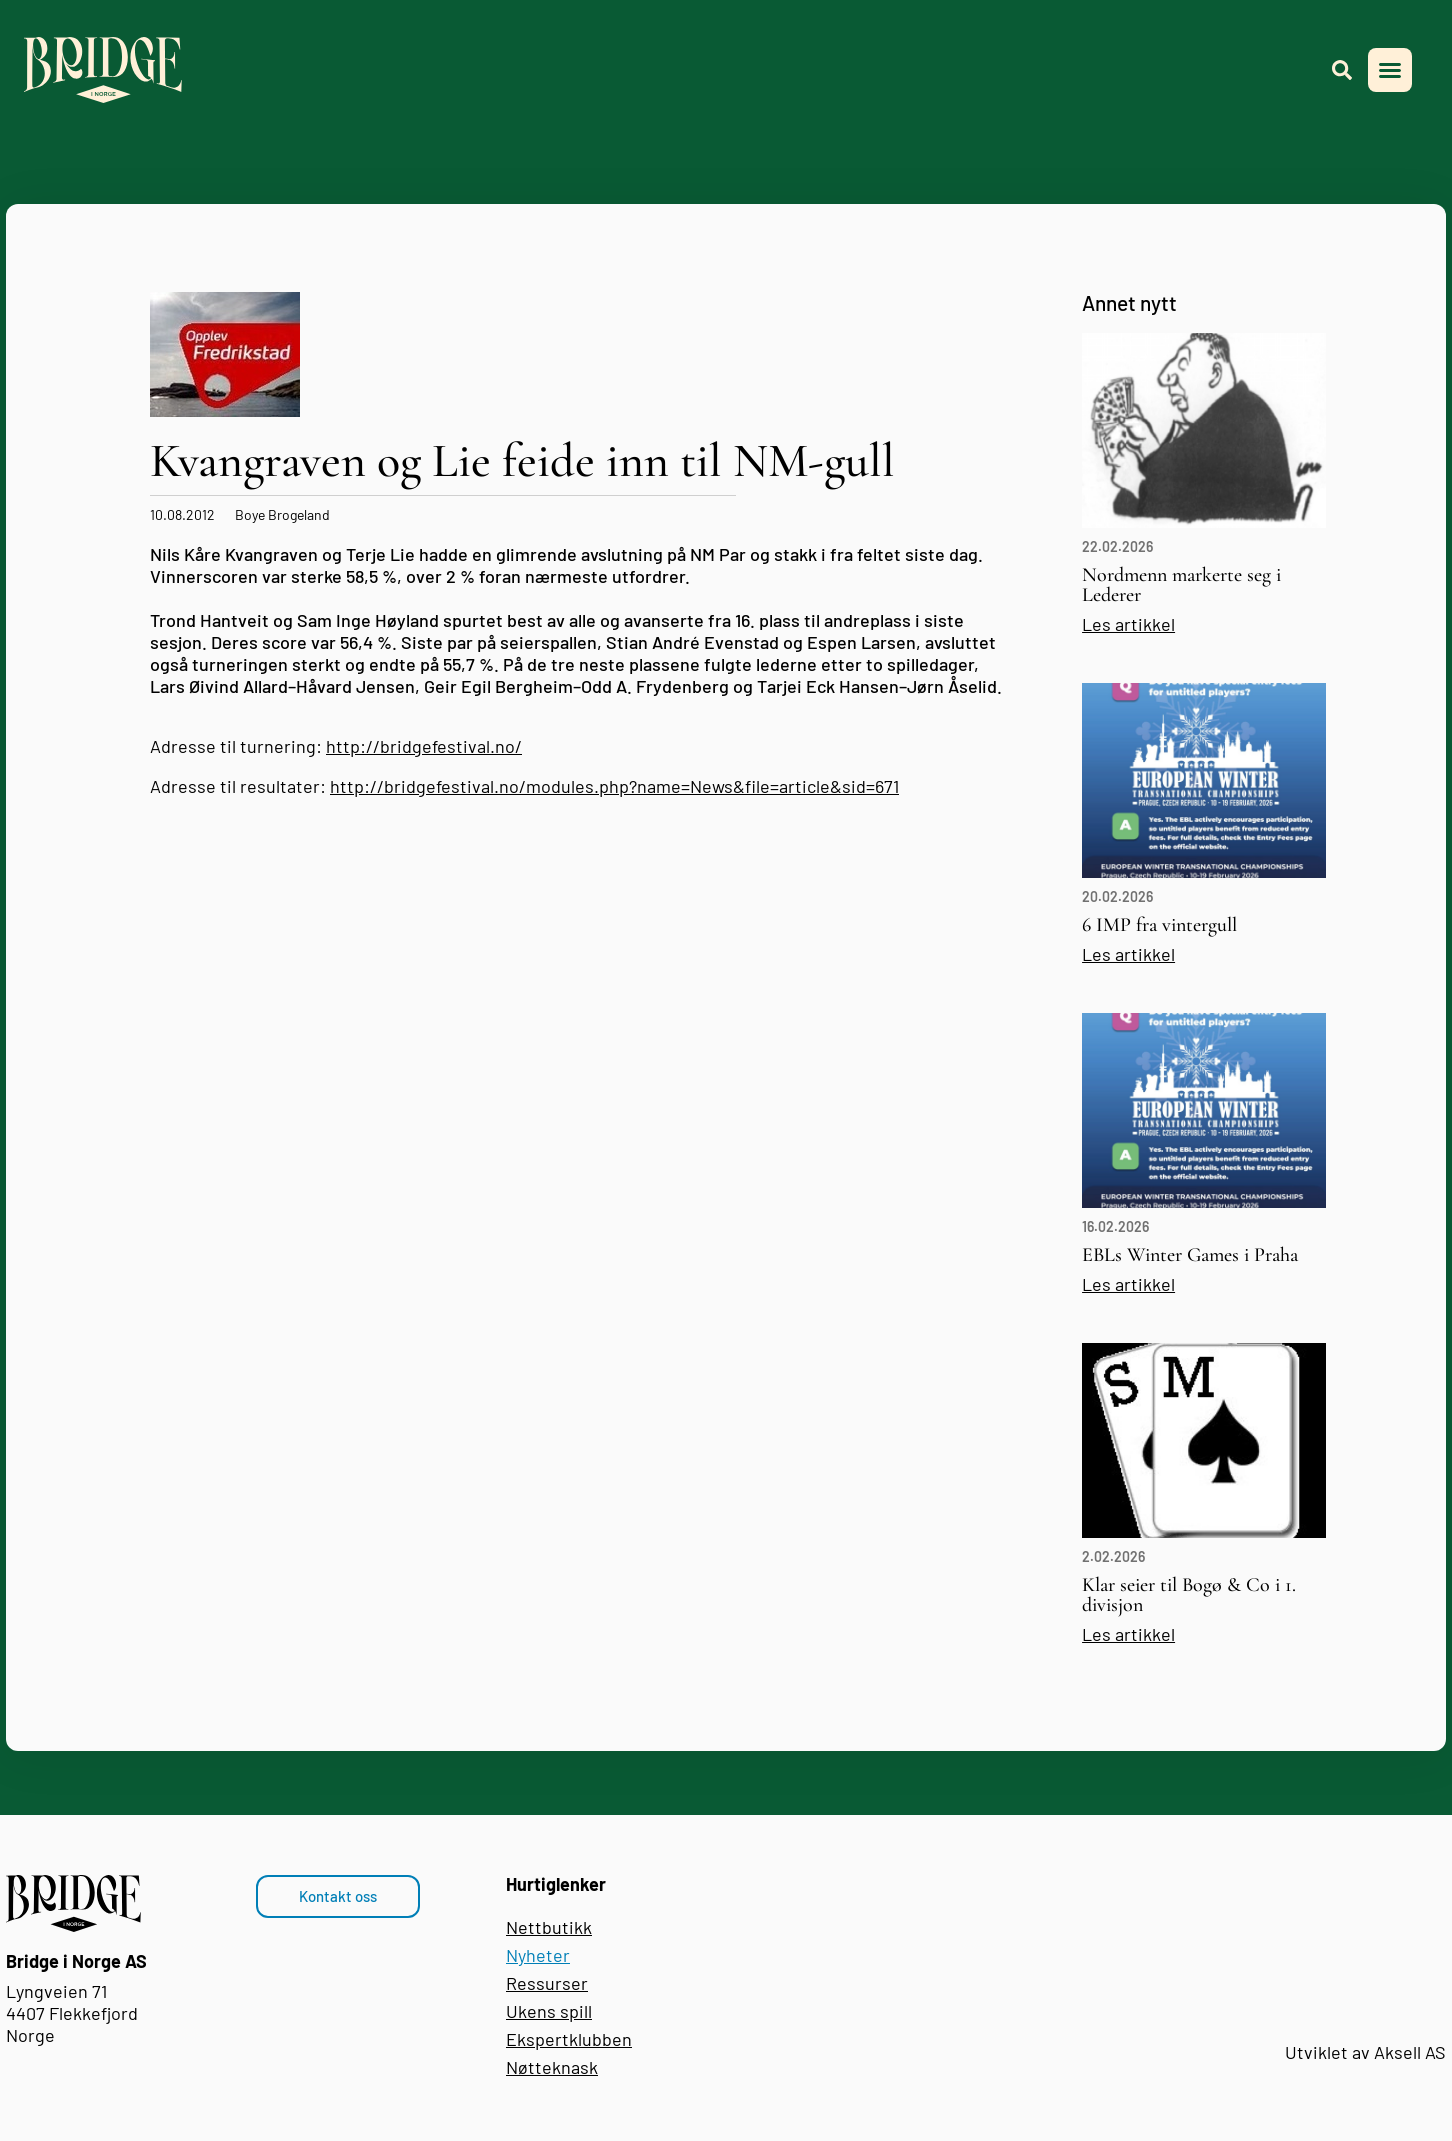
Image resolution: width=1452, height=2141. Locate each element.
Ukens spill (549, 2011)
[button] (1390, 70)
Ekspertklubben (569, 2039)
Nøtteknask (552, 2067)
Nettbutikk (549, 1927)
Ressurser (547, 1983)
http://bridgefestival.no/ (424, 746)
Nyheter (538, 1955)
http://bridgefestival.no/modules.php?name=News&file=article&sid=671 (614, 786)
